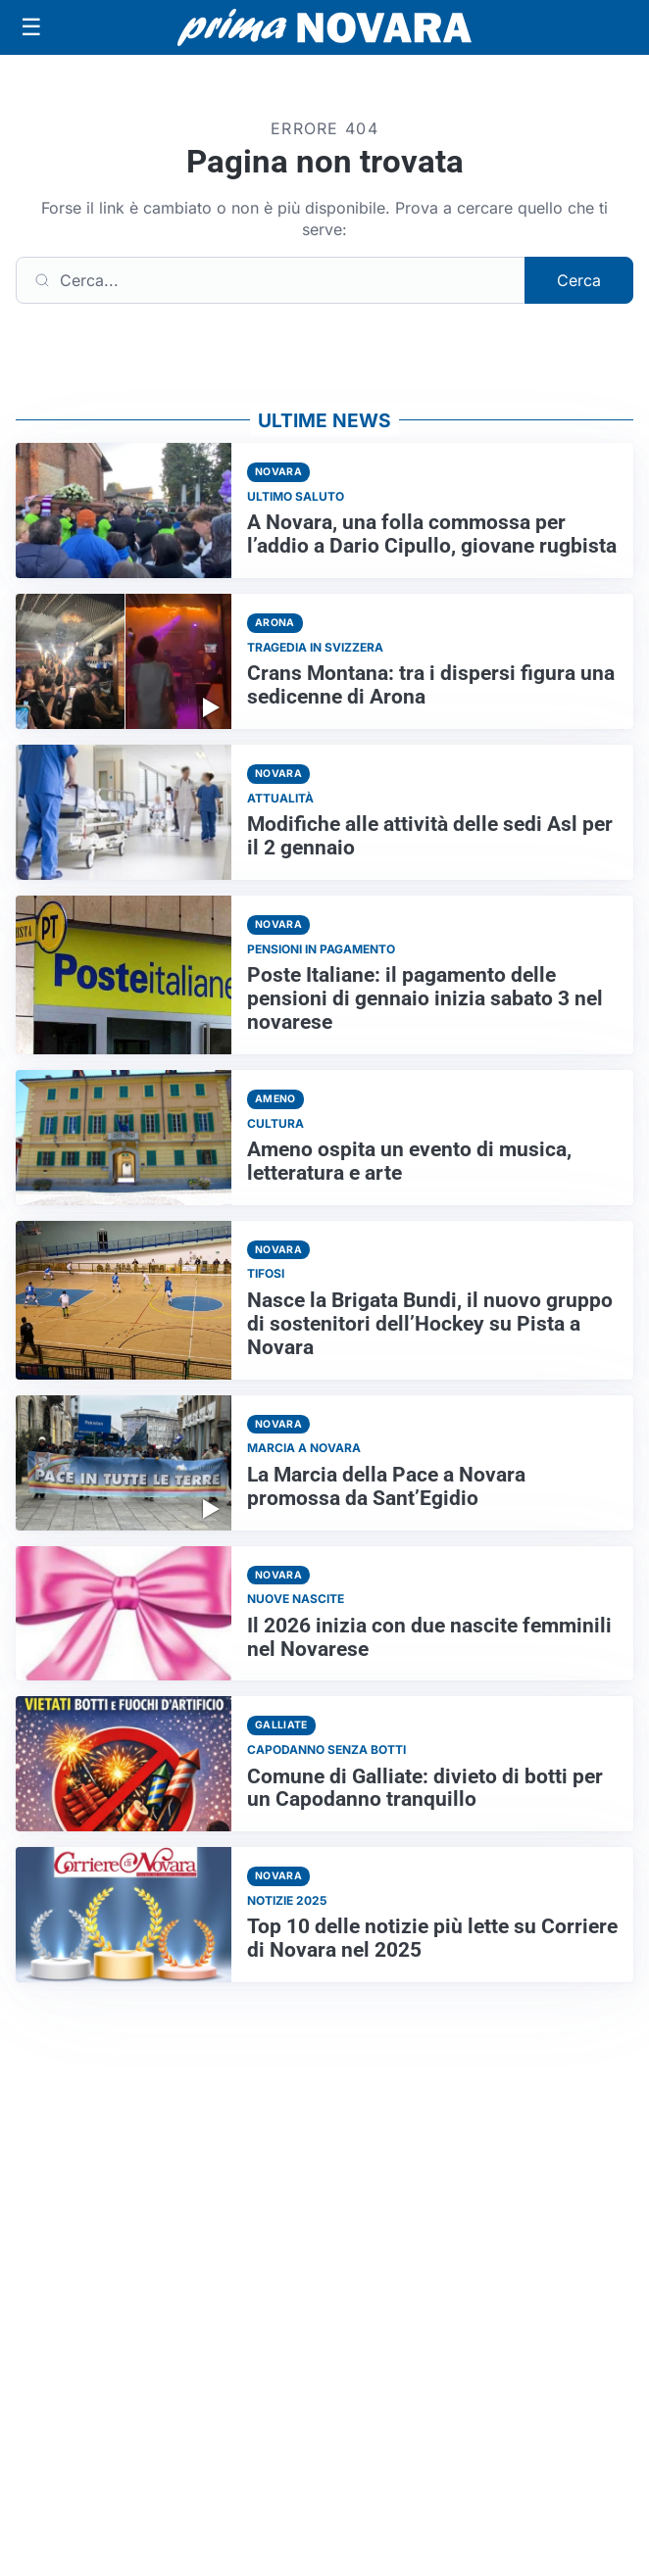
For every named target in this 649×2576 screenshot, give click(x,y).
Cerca (579, 280)
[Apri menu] (31, 27)
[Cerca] (270, 280)
